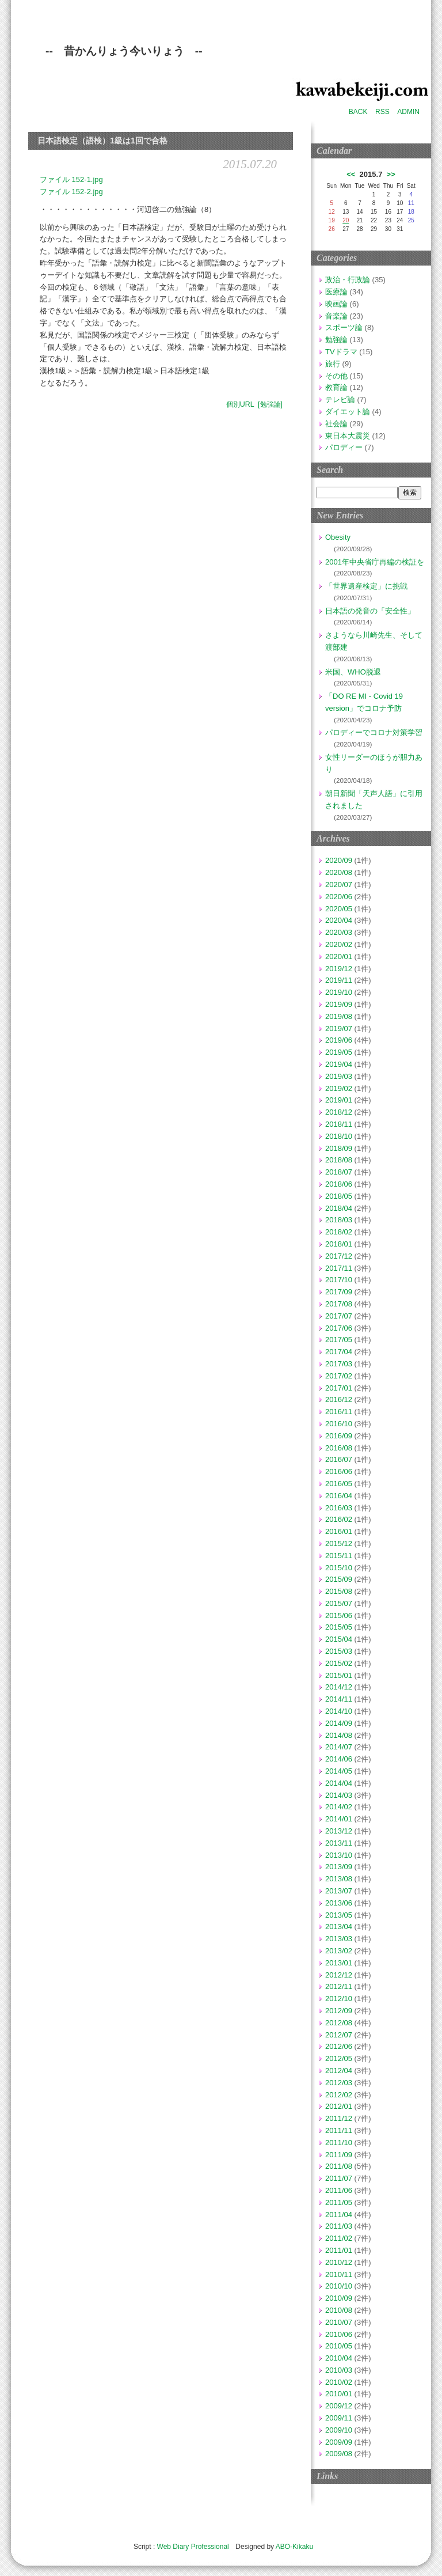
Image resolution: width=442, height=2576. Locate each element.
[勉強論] (270, 404)
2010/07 (338, 2322)
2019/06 (338, 1040)
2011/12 (338, 2118)
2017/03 (338, 1363)
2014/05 (338, 1771)
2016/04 (338, 1495)
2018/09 (338, 1148)
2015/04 (338, 1639)
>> (391, 174)
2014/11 (338, 1699)
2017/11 (338, 1268)
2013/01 (338, 1962)
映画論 (336, 304)
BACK (358, 112)
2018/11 (338, 1124)
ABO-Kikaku (294, 2547)
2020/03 (338, 932)
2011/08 (338, 2166)
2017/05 (338, 1339)
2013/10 (338, 1855)
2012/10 (338, 1998)
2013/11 (338, 1843)
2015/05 (338, 1627)
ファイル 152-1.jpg (71, 179)
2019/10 (338, 992)
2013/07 (338, 1890)
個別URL (240, 404)
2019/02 (338, 1088)
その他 (336, 376)
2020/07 (338, 884)
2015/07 (338, 1603)
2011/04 (338, 2214)
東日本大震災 (347, 435)
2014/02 (338, 1806)
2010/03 (338, 2370)
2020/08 (338, 872)
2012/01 (338, 2106)
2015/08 (338, 1591)
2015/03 (338, 1651)
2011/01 (338, 2250)
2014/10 (338, 1711)
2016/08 (338, 1448)
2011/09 (338, 2154)
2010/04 (338, 2358)
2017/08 (338, 1304)
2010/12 (338, 2262)
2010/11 (338, 2274)
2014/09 (338, 1723)
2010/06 (338, 2334)
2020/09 (338, 860)
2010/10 (338, 2286)
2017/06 (338, 1328)
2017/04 (338, 1351)
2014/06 (338, 1759)
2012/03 (338, 2082)
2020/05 (338, 908)
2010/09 (338, 2298)
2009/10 (338, 2430)
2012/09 (338, 2010)
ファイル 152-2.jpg (71, 191)
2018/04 (338, 1208)
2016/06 (338, 1471)
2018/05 (338, 1196)
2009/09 (338, 2442)
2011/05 (338, 2202)
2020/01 (338, 956)
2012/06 (338, 2046)
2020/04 (338, 920)
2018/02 (338, 1232)
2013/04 (338, 1926)
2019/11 (338, 980)
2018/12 (338, 1112)
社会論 (336, 423)
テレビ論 (340, 399)
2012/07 (338, 2035)
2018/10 (338, 1136)
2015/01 (338, 1675)
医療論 (336, 291)
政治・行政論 (347, 279)
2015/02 (338, 1663)
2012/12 (338, 1975)
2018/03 (338, 1219)
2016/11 (338, 1411)
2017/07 (338, 1316)
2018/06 (338, 1184)
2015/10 (338, 1567)
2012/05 (338, 2058)
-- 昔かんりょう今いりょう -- (124, 51)
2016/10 (338, 1423)
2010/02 (338, 2382)
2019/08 (338, 1016)
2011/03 (338, 2226)
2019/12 (338, 968)
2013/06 (338, 1903)
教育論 (336, 387)
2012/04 (338, 2070)
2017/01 (338, 1388)
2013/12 (338, 1831)
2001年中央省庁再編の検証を (374, 562)
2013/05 (338, 1915)
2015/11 (338, 1555)
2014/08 (338, 1735)
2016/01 (338, 1531)
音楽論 (336, 316)
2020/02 (338, 944)
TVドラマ (341, 351)
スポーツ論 (344, 327)
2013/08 (338, 1878)
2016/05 (338, 1483)
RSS (382, 112)
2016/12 (338, 1399)
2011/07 (338, 2178)
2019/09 (338, 1004)
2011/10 (338, 2142)
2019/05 (338, 1052)
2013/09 (338, 1866)
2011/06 (338, 2190)
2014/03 (338, 1795)
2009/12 (338, 2405)
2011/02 (338, 2238)
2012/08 (338, 2022)
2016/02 (338, 1519)
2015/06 (338, 1615)
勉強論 (336, 339)
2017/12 (338, 1256)
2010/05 (338, 2346)
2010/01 (338, 2393)
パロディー (344, 447)
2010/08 (338, 2310)
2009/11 (338, 2418)
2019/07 (338, 1028)
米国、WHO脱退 (353, 672)
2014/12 (338, 1687)
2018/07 (338, 1172)
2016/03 (338, 1507)
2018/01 (338, 1244)
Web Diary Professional (193, 2547)
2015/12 (338, 1543)
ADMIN (408, 112)
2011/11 (338, 2130)
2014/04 (338, 1783)
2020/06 (338, 896)
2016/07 (338, 1459)
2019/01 (338, 1100)
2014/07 (338, 1746)
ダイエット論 (347, 411)
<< (350, 174)
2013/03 (338, 1938)
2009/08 (338, 2453)
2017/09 (338, 1291)
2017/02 (338, 1376)
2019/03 (338, 1076)
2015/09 (338, 1579)
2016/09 (338, 1435)
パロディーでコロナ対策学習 (373, 732)
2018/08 (338, 1160)
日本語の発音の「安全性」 (370, 611)
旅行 (332, 363)
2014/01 (338, 1818)
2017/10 (338, 1279)
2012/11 (338, 1986)
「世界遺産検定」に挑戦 (366, 586)
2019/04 (338, 1064)
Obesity (337, 537)
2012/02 (338, 2094)
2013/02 (338, 1950)
